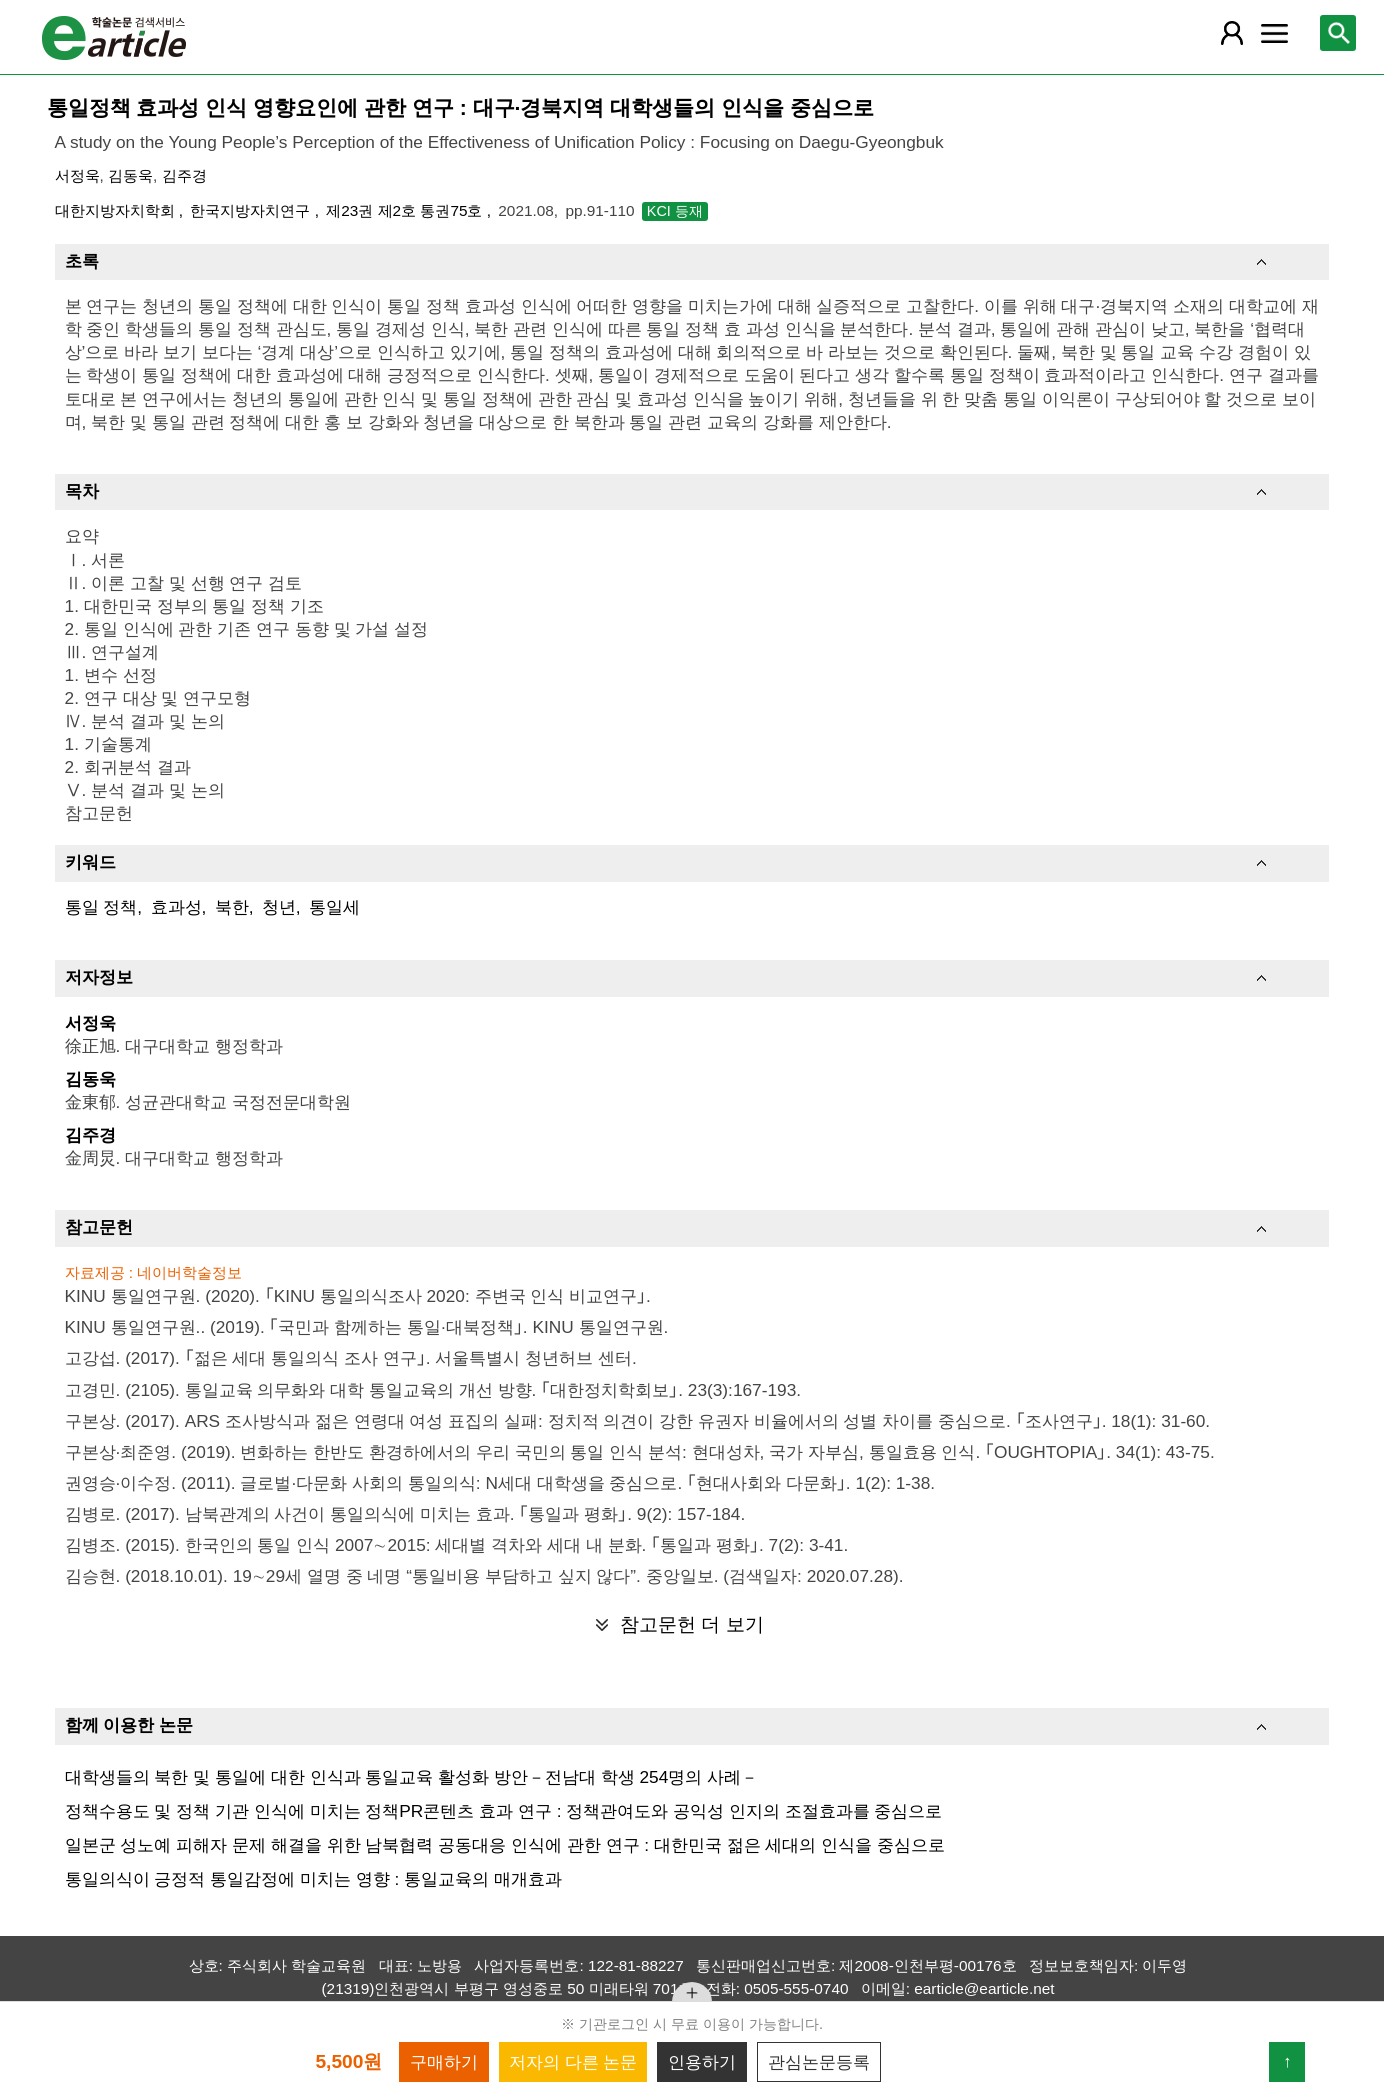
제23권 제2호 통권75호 (406, 210)
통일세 (334, 907)
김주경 (184, 175)
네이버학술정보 (189, 1272)
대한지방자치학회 (117, 210)
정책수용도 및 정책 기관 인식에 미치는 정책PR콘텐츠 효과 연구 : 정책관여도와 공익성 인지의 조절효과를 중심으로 (504, 1811)
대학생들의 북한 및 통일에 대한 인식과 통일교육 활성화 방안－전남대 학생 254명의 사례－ (412, 1777)
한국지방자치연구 (252, 210)
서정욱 (77, 175)
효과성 (176, 907)
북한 (232, 907)
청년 (279, 907)
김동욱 (130, 175)
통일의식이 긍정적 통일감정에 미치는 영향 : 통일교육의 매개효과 (313, 1879)
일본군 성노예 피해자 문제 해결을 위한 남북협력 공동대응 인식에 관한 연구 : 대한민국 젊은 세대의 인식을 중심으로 (505, 1845)
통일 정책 (101, 907)
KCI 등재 (675, 211)
